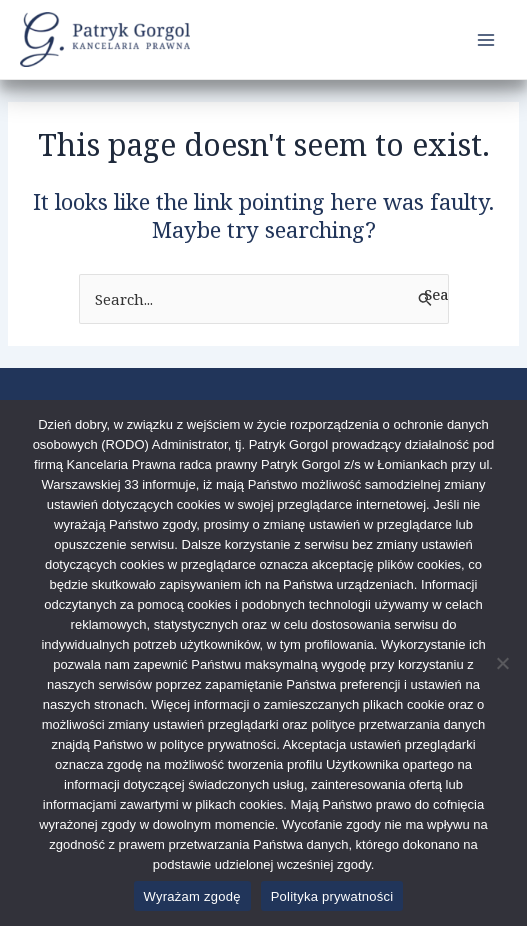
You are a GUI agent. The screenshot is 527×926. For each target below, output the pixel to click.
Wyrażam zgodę (192, 896)
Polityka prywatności (332, 896)
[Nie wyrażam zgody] (502, 663)
